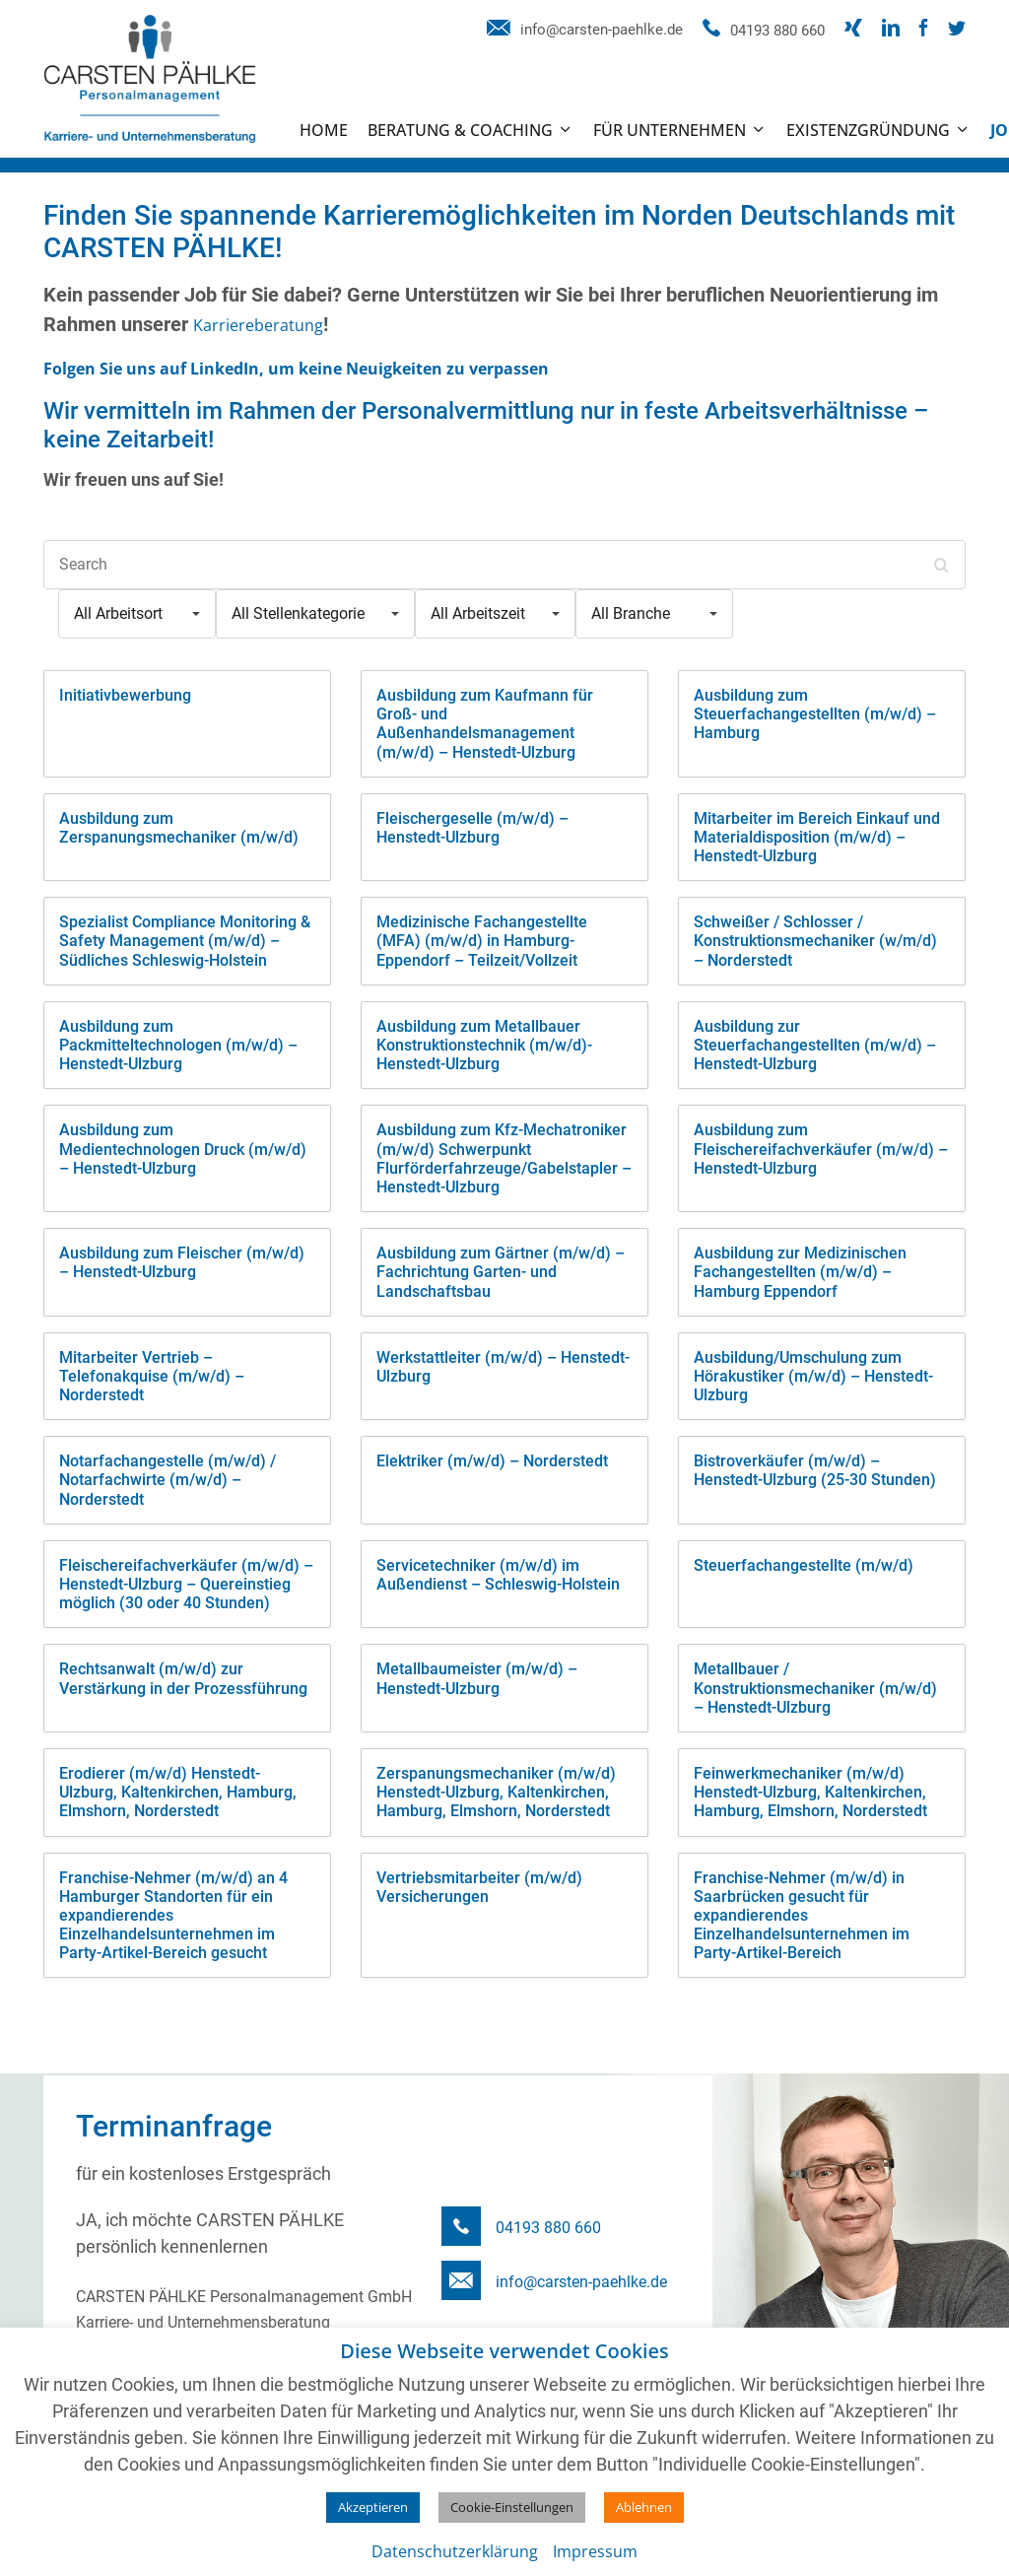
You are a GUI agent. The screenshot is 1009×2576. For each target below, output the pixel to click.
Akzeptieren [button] (373, 2507)
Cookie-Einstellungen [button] (511, 2507)
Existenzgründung (868, 130)
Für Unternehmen (669, 130)
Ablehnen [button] (644, 2507)
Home (324, 130)
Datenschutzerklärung (454, 2551)
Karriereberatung (258, 325)
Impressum (595, 2551)
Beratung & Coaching (460, 130)
